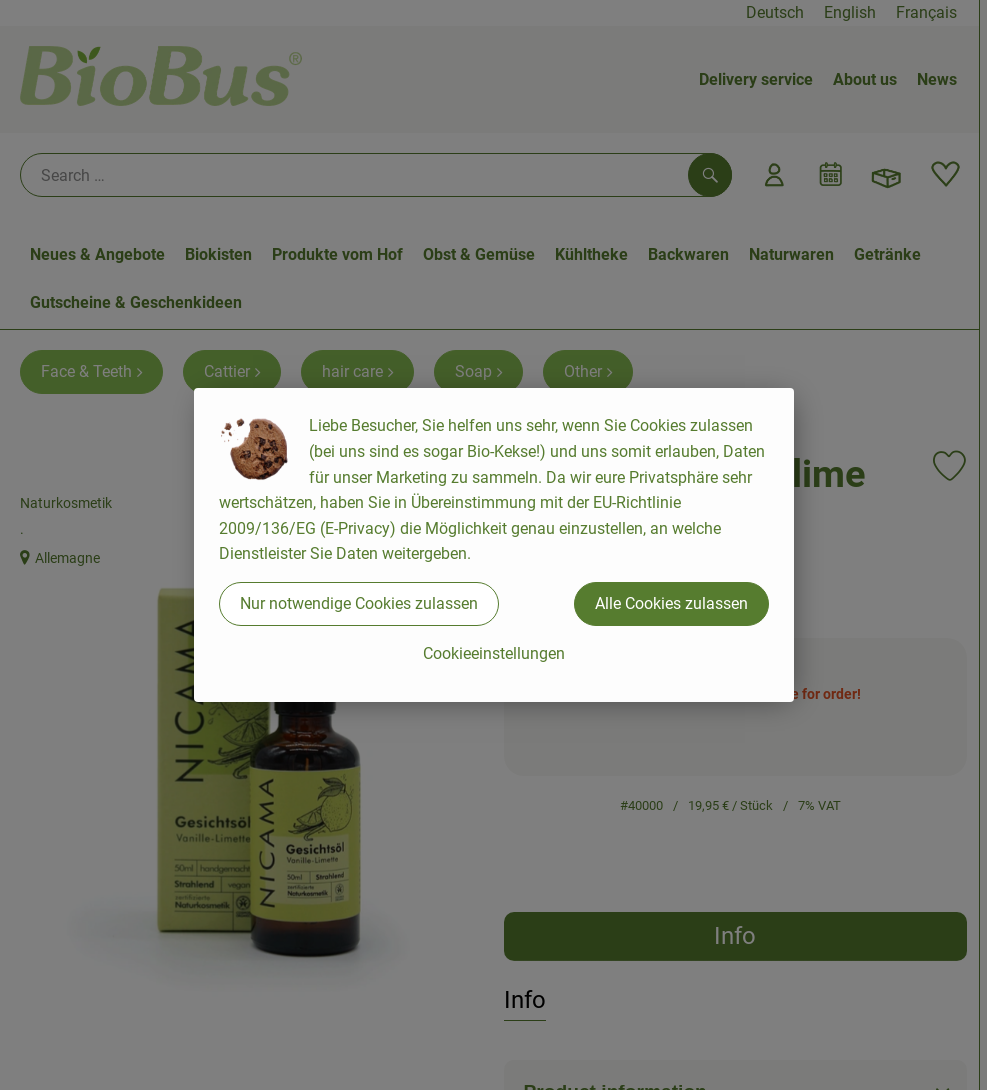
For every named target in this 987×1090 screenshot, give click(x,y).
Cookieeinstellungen (494, 653)
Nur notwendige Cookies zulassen (359, 603)
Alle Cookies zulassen (671, 603)
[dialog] (493, 545)
